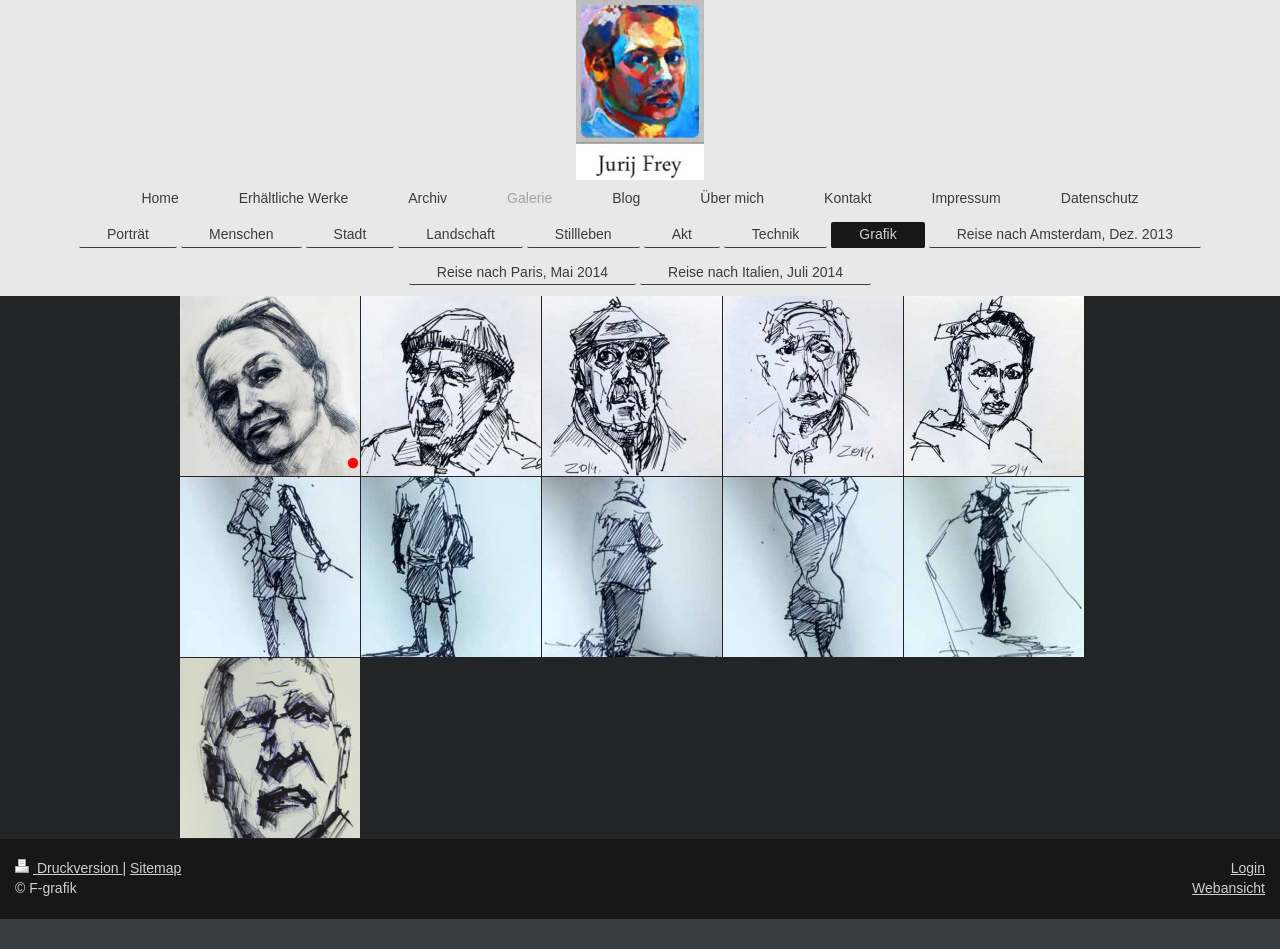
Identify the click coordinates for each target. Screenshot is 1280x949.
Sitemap (155, 868)
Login (1248, 868)
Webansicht (1228, 888)
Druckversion (68, 868)
